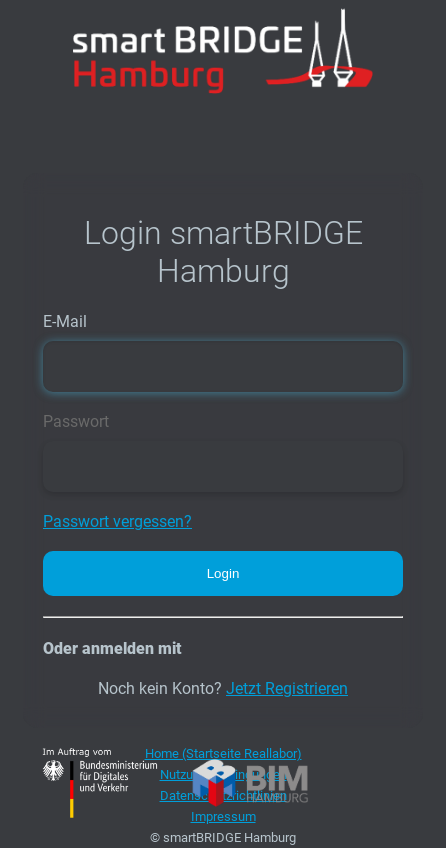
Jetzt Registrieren (287, 688)
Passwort (76, 421)
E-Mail (65, 321)
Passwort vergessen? (117, 521)
